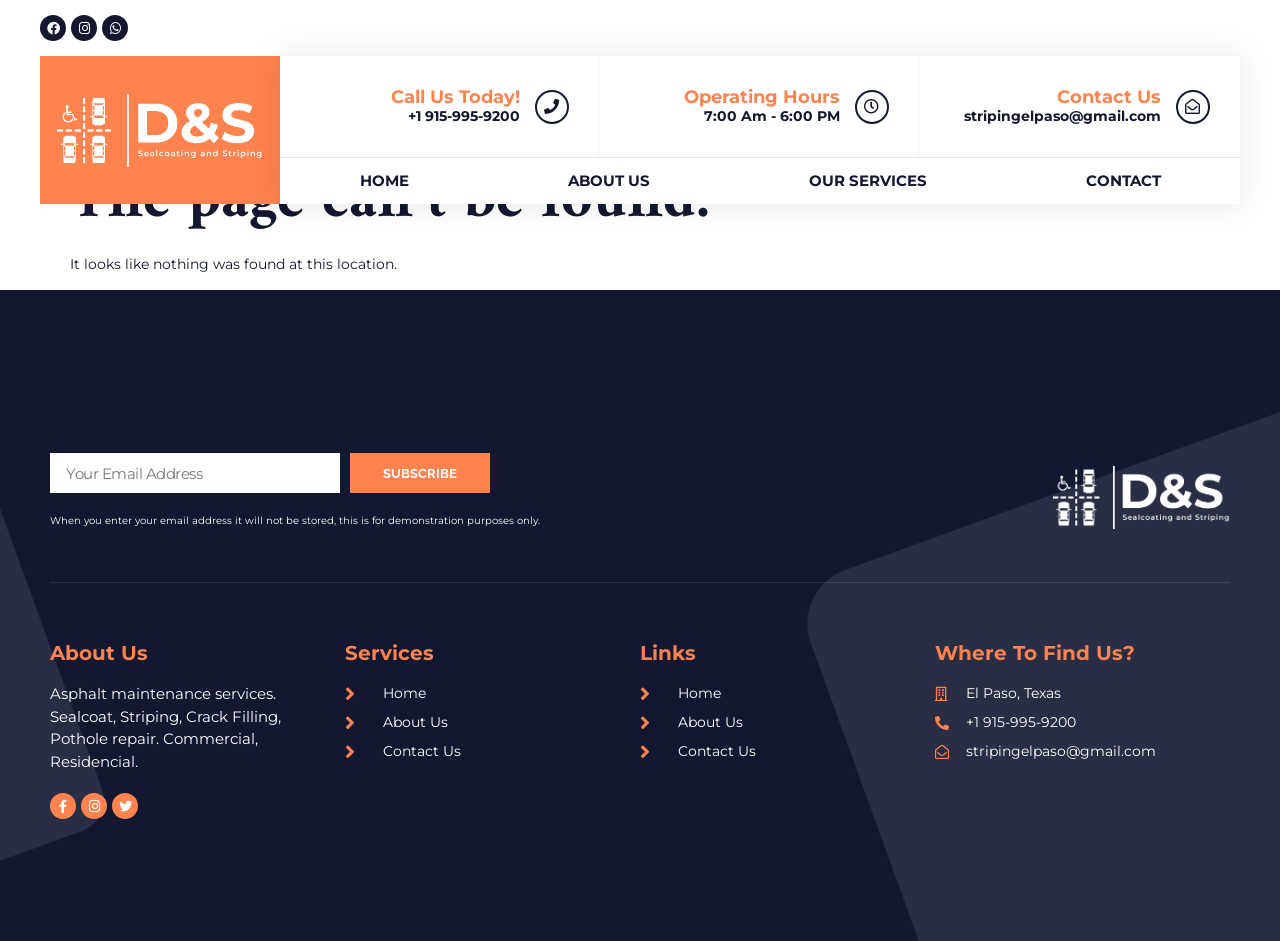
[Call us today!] (552, 107)
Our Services (868, 180)
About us (609, 180)
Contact (1123, 180)
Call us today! (455, 97)
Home (384, 180)
